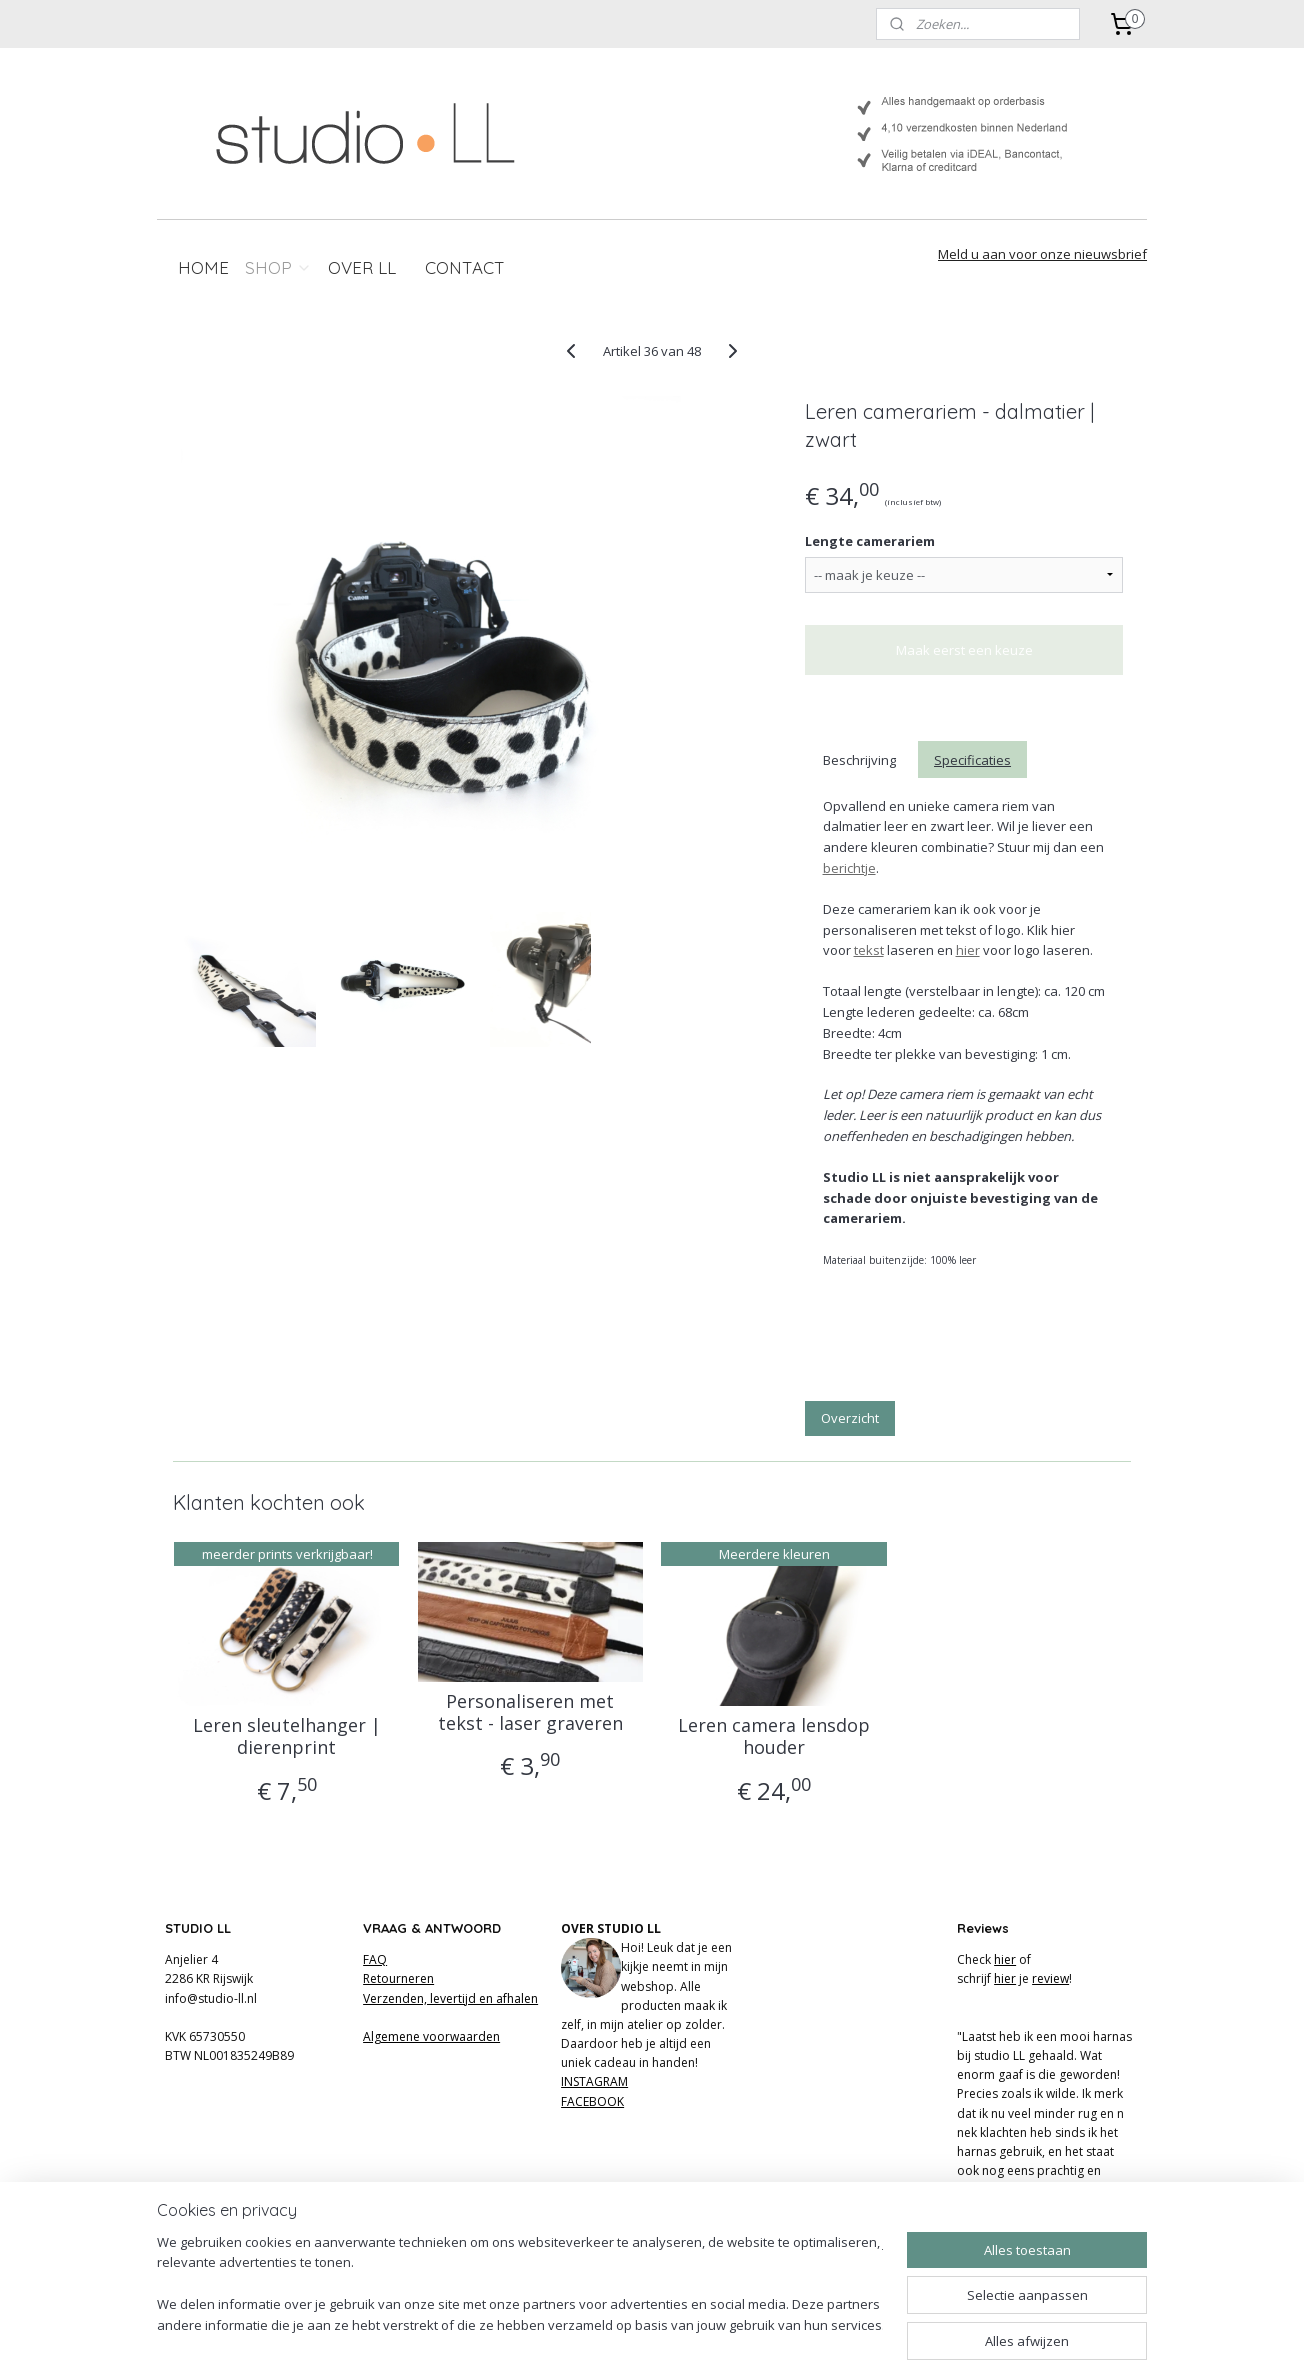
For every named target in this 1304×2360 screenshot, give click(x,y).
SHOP (278, 267)
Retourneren (398, 1978)
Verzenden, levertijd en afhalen (450, 1998)
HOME (203, 267)
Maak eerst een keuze (964, 650)
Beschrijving (858, 760)
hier (967, 950)
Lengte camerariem (870, 541)
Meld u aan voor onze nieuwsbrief (1042, 254)
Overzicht (850, 1418)
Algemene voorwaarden (431, 2036)
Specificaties (972, 760)
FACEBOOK (592, 2101)
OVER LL (362, 267)
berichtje (848, 868)
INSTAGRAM (594, 2081)
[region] (520, 2285)
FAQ (375, 1959)
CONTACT (465, 267)
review (1050, 1978)
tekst (868, 950)
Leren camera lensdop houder (774, 1736)
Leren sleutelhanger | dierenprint (287, 1736)
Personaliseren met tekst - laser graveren (530, 1712)
